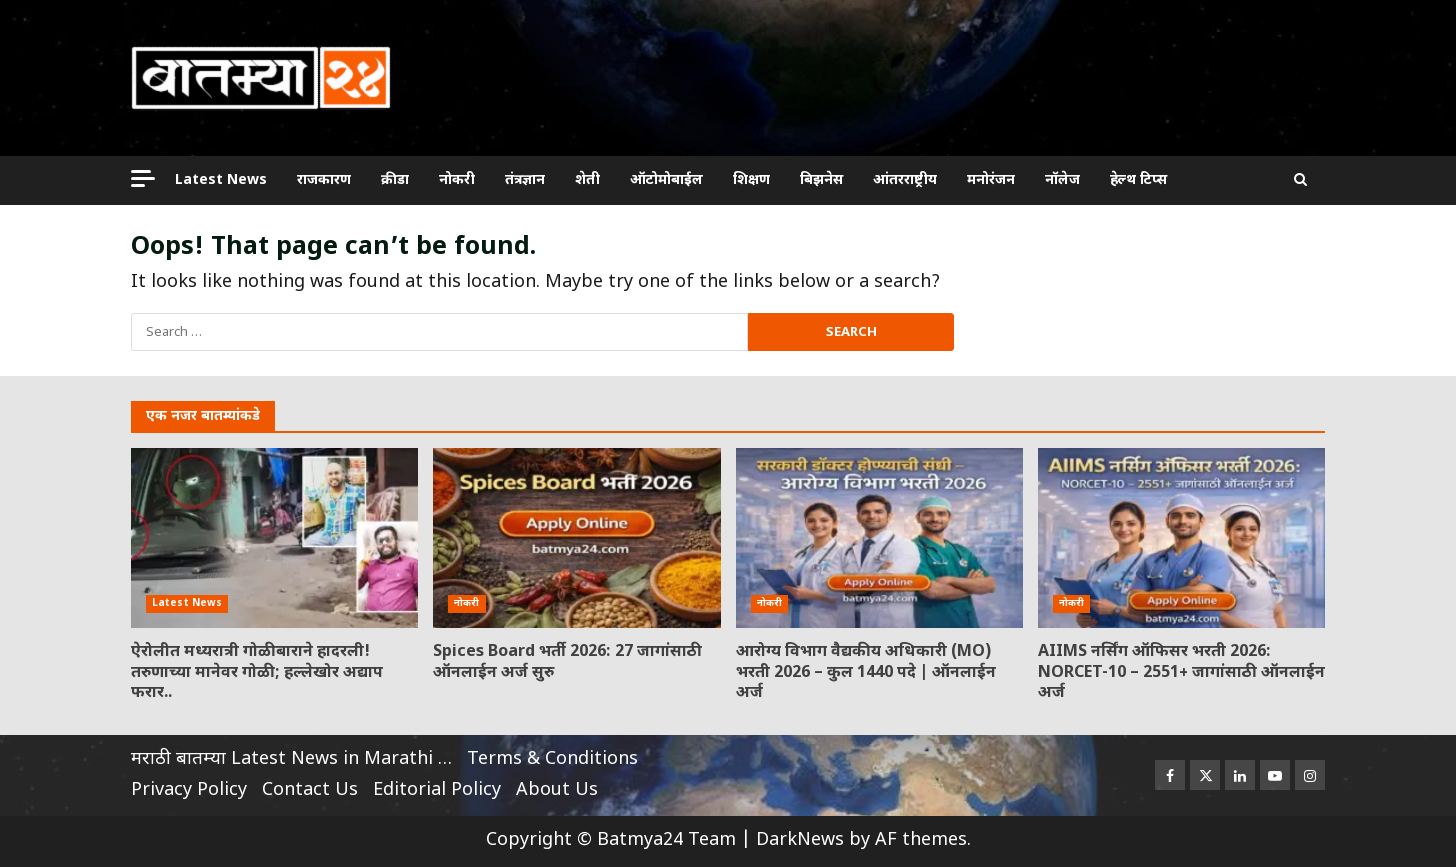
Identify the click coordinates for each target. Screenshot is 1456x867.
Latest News (221, 180)
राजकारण (324, 180)
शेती (587, 180)
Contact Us (310, 790)
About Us (557, 790)
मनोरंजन (991, 180)
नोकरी (457, 180)
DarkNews (800, 840)
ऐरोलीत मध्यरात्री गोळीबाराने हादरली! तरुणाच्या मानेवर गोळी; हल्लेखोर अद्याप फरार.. (274, 538)
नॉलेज (1062, 180)
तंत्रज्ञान (525, 180)
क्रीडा (395, 180)
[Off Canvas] (143, 178)
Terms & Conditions (552, 759)
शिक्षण (751, 180)
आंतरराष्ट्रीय (905, 180)
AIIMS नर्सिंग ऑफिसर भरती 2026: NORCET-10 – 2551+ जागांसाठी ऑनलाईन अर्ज (1181, 538)
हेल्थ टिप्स (1138, 180)
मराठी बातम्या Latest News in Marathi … (291, 759)
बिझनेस (821, 180)
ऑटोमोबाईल (666, 180)
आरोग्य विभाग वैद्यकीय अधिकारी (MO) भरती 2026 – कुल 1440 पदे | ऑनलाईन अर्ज (879, 538)
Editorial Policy (437, 790)
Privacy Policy (189, 790)
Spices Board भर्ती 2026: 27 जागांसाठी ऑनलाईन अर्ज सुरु (576, 538)
